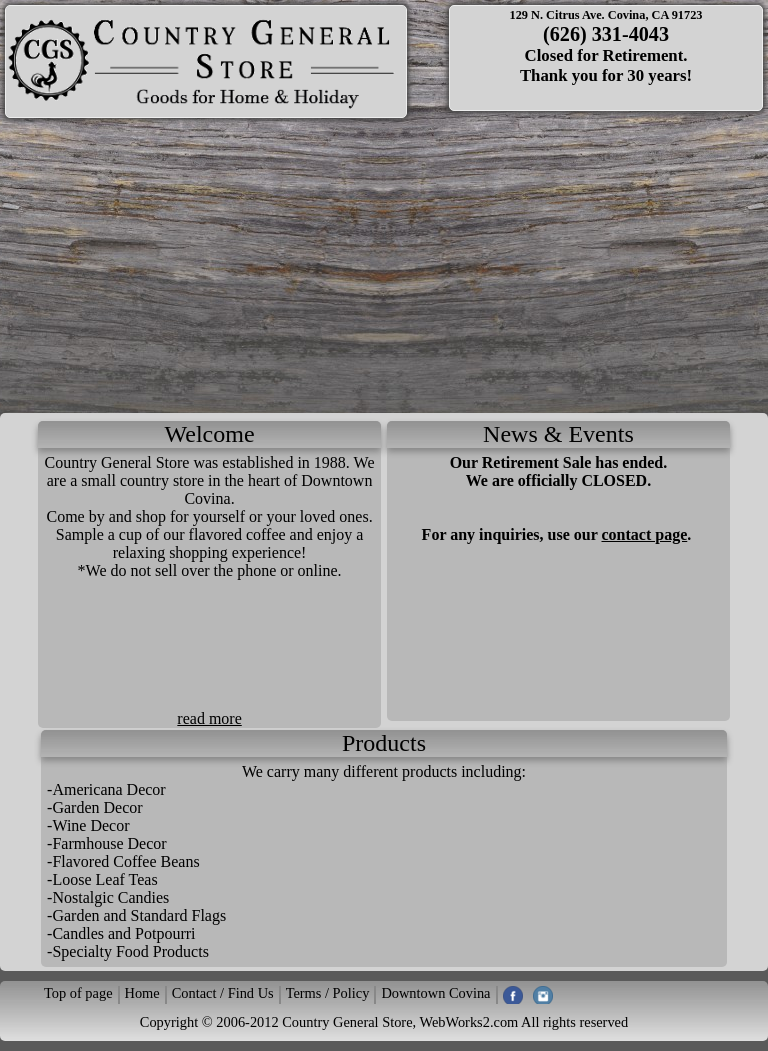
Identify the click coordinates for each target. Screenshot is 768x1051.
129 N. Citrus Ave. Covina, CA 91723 (605, 15)
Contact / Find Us (223, 993)
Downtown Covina (435, 993)
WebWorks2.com (468, 1022)
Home (142, 993)
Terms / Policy (328, 993)
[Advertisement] (384, 263)
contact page (645, 534)
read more (209, 718)
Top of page (78, 993)
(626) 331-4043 (606, 34)
